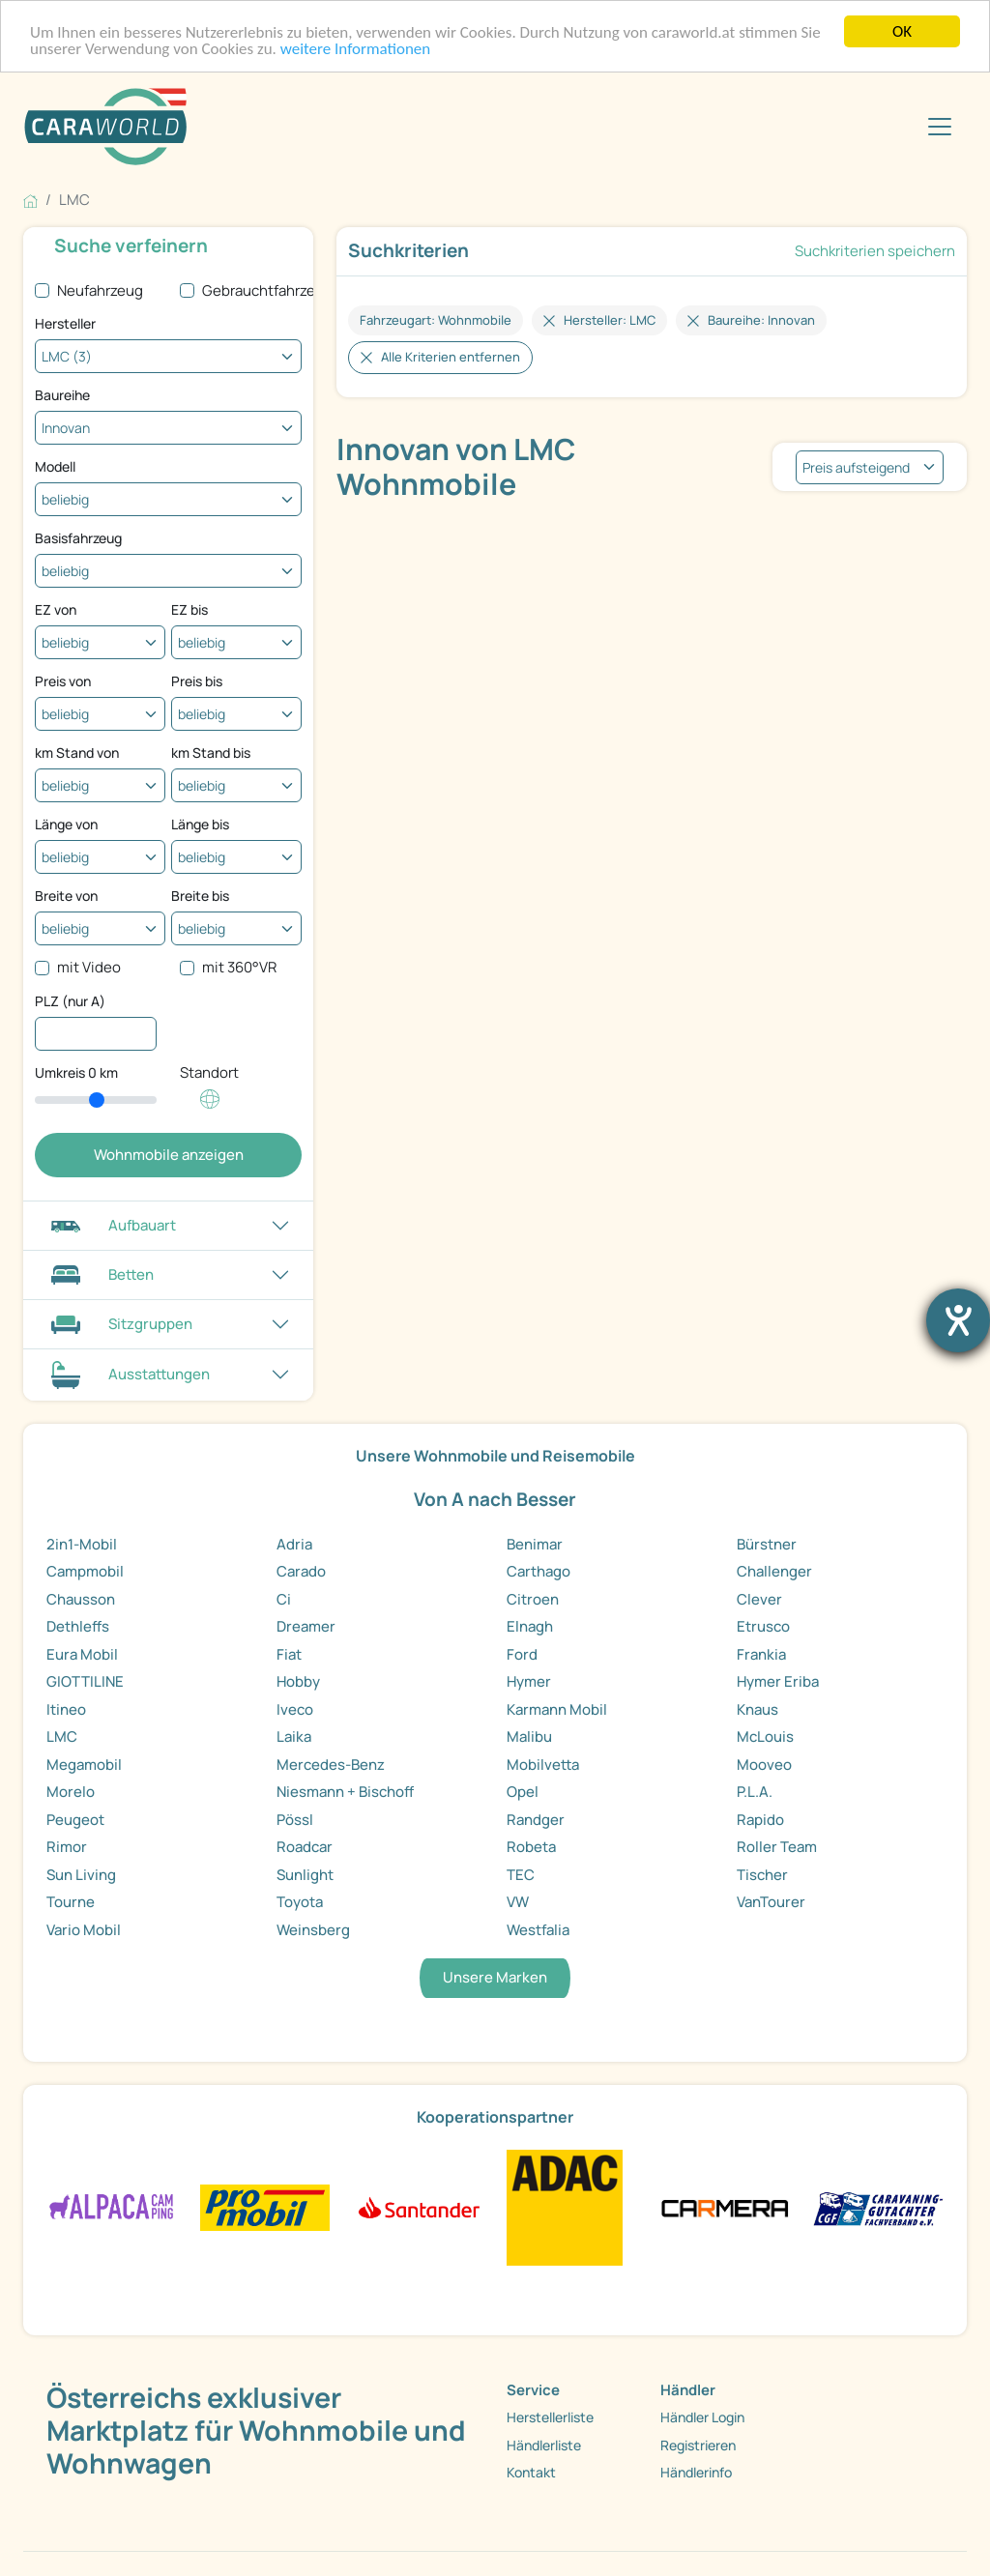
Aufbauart (111, 1225)
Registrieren (698, 2445)
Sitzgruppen (119, 1324)
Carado (301, 1571)
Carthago (538, 1571)
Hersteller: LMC (609, 320)
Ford (522, 1654)
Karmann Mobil (557, 1709)
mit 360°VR (239, 967)
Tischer (762, 1875)
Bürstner (767, 1544)
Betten (100, 1274)
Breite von (66, 895)
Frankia (761, 1654)
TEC (521, 1875)
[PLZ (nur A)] (96, 1034)
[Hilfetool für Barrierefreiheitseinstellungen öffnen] (958, 1320)
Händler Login (702, 2417)
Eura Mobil (82, 1654)
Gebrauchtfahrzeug (267, 290)
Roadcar (305, 1847)
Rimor (66, 1847)
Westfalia (538, 1930)
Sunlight (305, 1875)
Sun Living (81, 1875)
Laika (294, 1736)
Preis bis (196, 681)
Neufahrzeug (100, 290)
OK (902, 31)
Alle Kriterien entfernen (450, 356)
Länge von (66, 824)
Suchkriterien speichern (875, 251)
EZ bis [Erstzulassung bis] (189, 609)
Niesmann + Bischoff (345, 1791)
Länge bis (200, 824)
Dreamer (306, 1626)
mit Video (89, 967)
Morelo (70, 1791)
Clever (759, 1599)
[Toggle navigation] (940, 126)
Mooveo (764, 1764)
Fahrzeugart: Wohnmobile (435, 320)
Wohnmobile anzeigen (169, 1154)
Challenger (774, 1571)
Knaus (757, 1709)
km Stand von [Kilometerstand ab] (77, 752)
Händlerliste (544, 2445)
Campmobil (85, 1571)
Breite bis (200, 895)
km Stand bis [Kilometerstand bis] (210, 752)
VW (518, 1902)
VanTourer (771, 1902)
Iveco (295, 1709)
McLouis (765, 1736)
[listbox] (870, 467)
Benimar (535, 1544)
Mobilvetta (543, 1764)
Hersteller (65, 323)
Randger (536, 1819)
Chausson (80, 1599)
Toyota (300, 1902)
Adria (294, 1544)
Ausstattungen (128, 1375)
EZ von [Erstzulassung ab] (55, 609)
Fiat (289, 1654)
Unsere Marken (495, 1977)
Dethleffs (77, 1626)
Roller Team (777, 1847)
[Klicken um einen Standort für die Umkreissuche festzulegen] (209, 1109)
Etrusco (763, 1626)
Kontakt (531, 2472)
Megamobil (84, 1764)
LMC (61, 1736)
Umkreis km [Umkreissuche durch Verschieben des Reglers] (76, 1072)
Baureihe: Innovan (761, 320)
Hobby (298, 1681)
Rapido (760, 1819)
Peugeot (75, 1819)
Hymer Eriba (778, 1681)
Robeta (531, 1847)
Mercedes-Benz (331, 1764)
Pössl (295, 1819)
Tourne (70, 1902)
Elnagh (530, 1626)
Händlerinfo (696, 2472)
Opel (523, 1791)
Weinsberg (313, 1930)
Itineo (66, 1709)
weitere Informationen (355, 49)
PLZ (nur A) (70, 1001)
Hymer (529, 1681)
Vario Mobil (83, 1930)
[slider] (96, 1100)
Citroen (533, 1599)
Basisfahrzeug (78, 538)
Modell (55, 466)
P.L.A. (754, 1791)
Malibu (529, 1736)
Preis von (63, 681)
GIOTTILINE (85, 1681)
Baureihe (62, 395)
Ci (284, 1599)
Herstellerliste (550, 2417)
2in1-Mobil (81, 1544)
